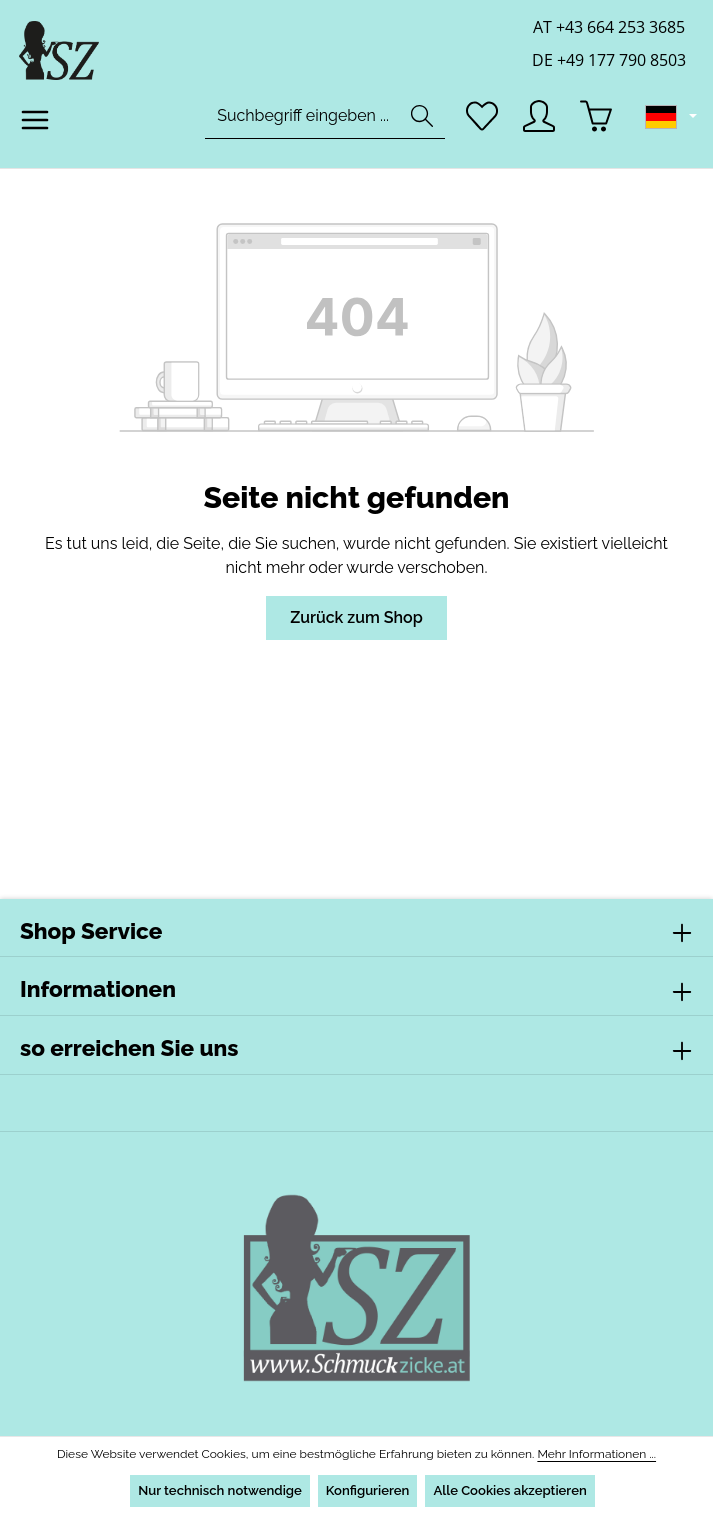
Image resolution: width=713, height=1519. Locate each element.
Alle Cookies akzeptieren (511, 1490)
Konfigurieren (367, 1490)
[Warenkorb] (597, 122)
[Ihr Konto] (538, 122)
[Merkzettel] (479, 122)
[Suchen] (419, 122)
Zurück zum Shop (356, 617)
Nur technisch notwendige (218, 1490)
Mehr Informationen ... (587, 1454)
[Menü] (35, 126)
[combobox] (299, 122)
